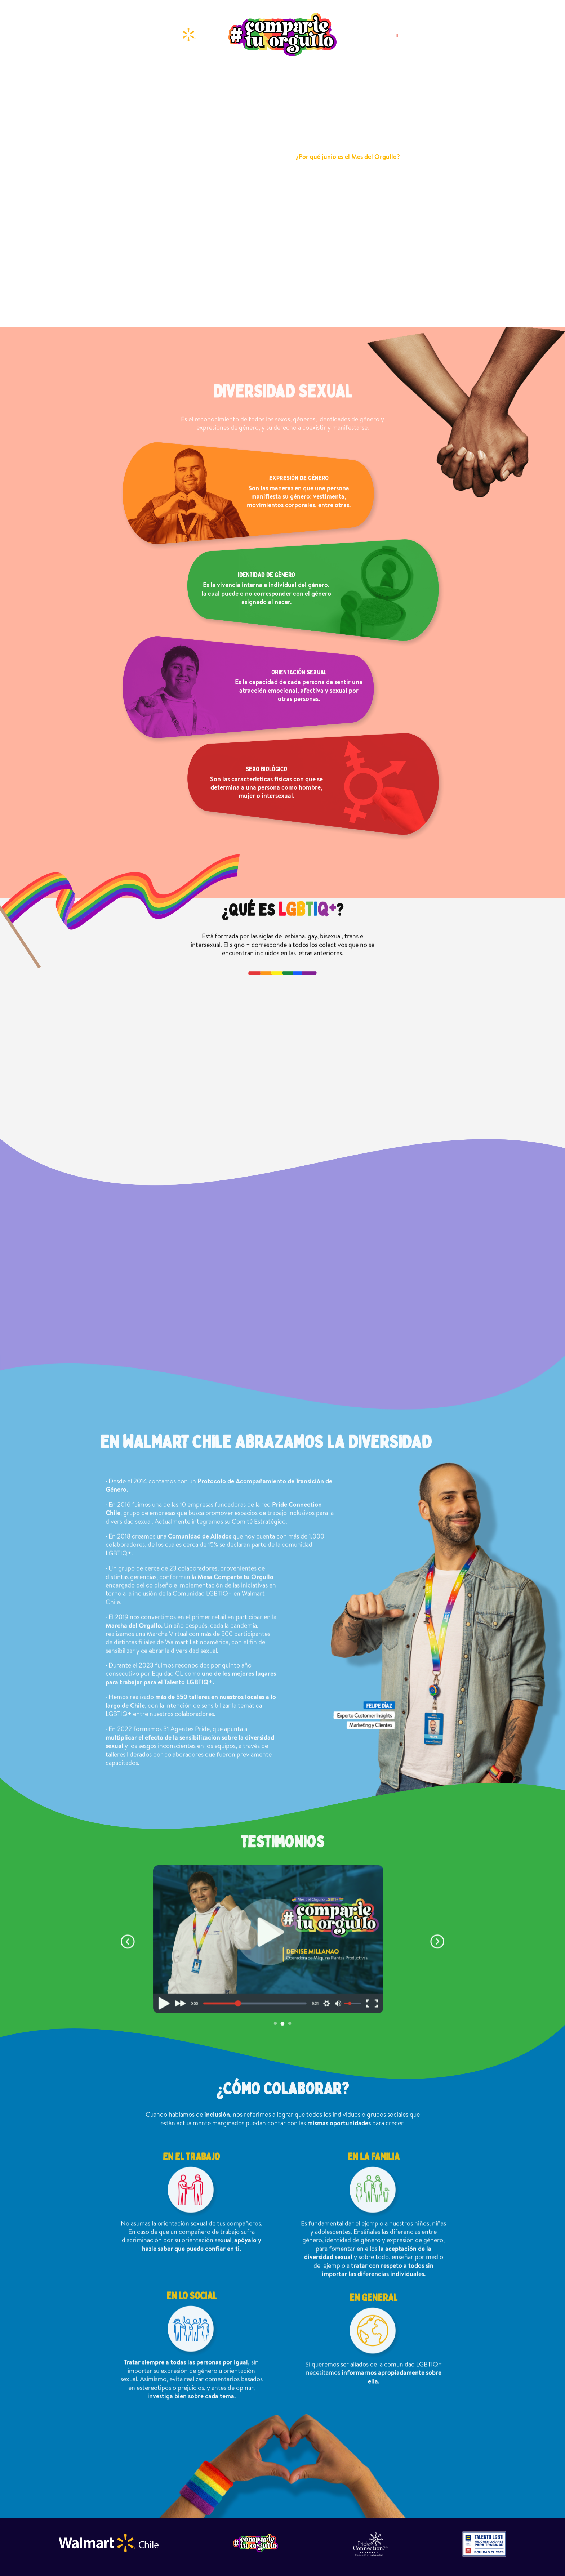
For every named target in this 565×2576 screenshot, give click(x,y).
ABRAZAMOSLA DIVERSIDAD (368, 78)
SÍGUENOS (382, 36)
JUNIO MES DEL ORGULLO (146, 78)
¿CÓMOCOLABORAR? (426, 78)
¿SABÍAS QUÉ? (309, 75)
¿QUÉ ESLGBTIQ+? (257, 78)
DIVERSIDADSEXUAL (208, 78)
